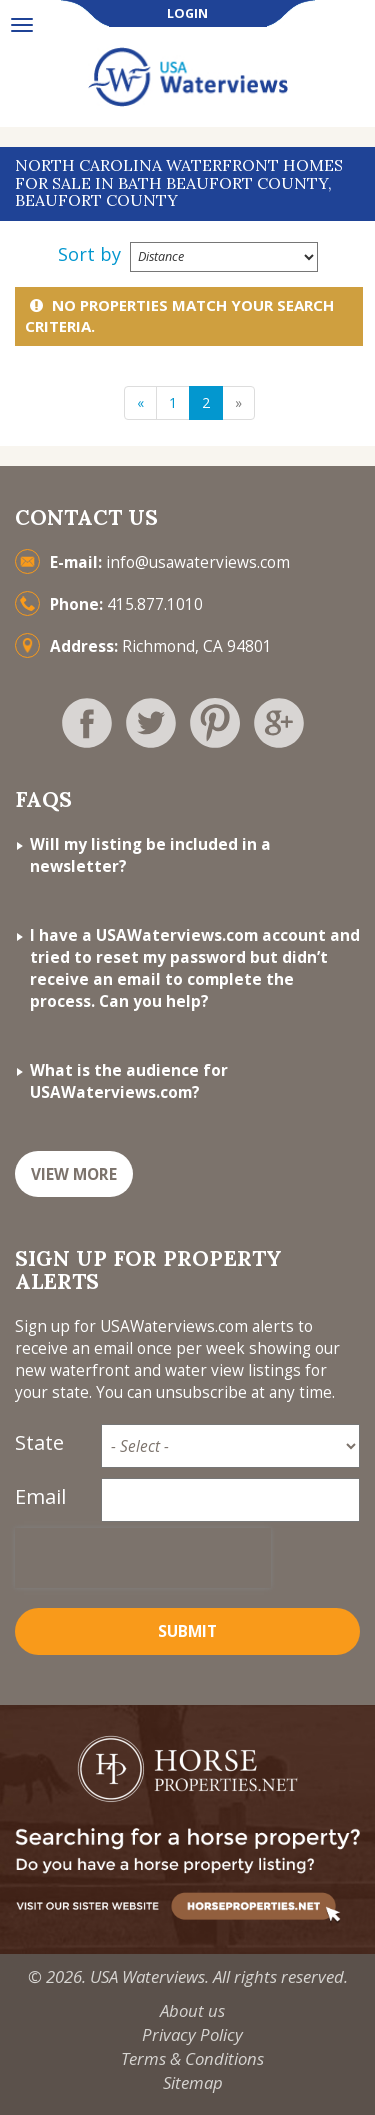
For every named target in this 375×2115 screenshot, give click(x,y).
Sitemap (193, 2082)
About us (192, 2010)
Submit (187, 1631)
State (39, 1442)
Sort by (89, 254)
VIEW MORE (74, 1174)
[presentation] (143, 1558)
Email (40, 1496)
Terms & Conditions (192, 2058)
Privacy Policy (192, 2034)
